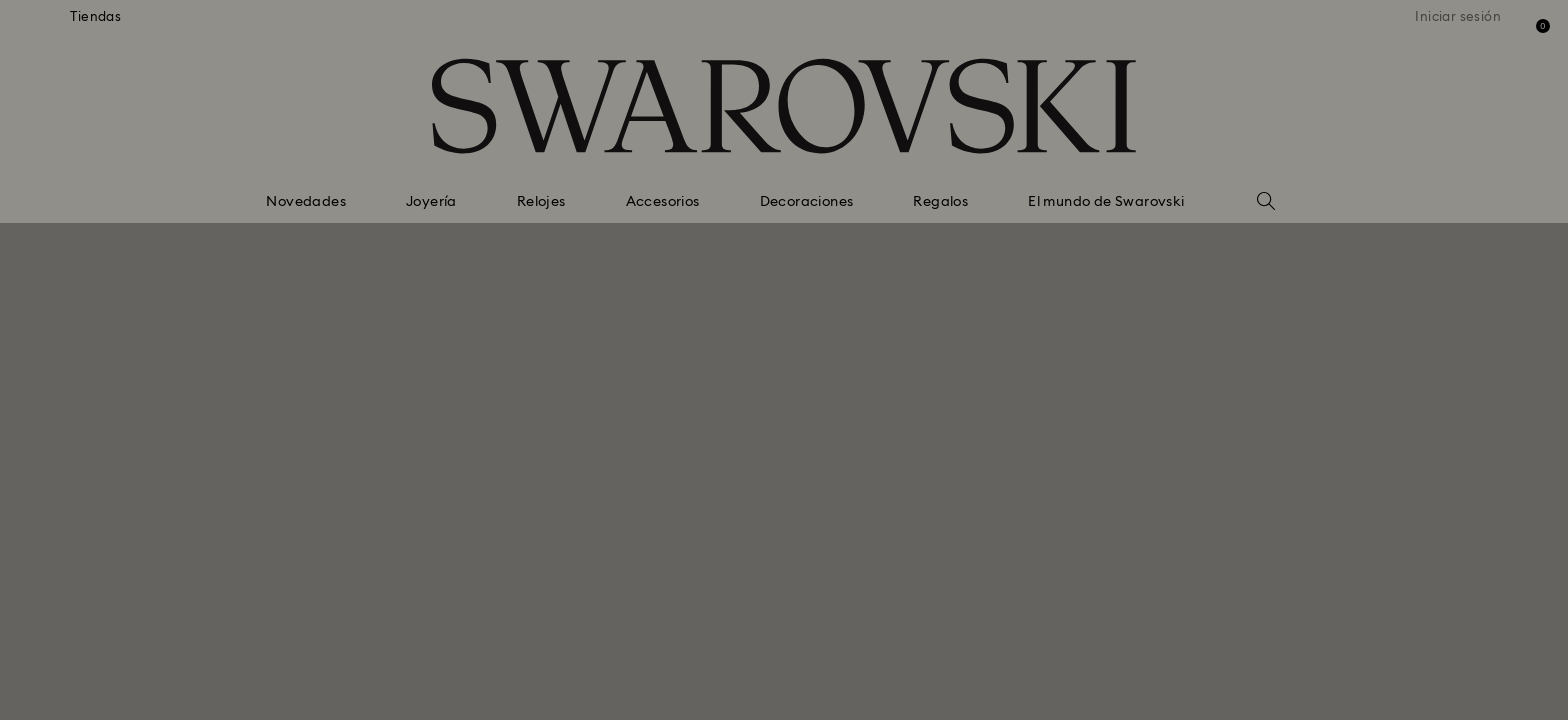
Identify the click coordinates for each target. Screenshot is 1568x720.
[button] (1113, 231)
